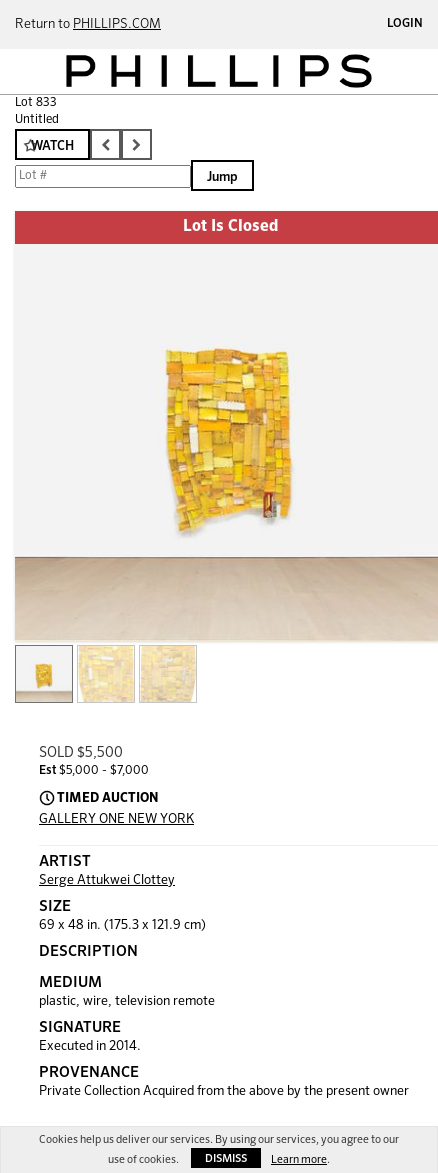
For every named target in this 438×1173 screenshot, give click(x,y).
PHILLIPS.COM (117, 24)
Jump (222, 177)
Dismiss (226, 1158)
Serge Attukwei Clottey (107, 880)
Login (405, 24)
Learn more (299, 1159)
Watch (52, 146)
